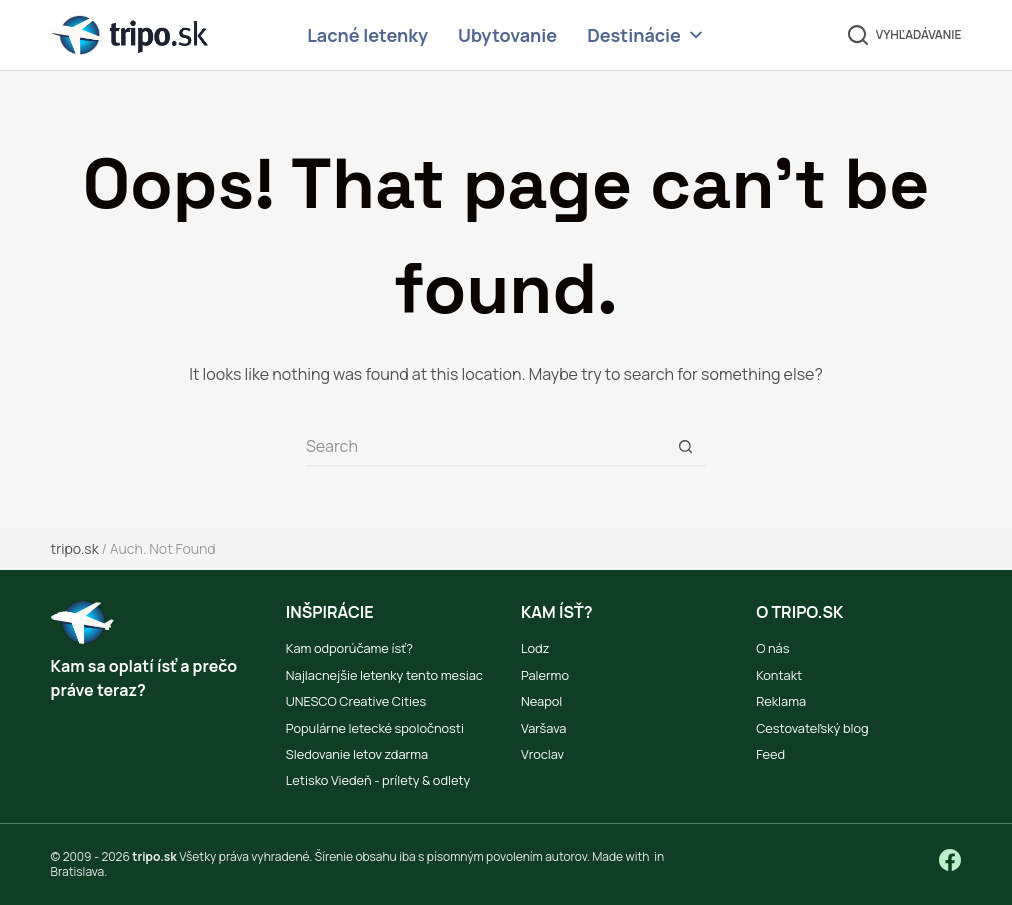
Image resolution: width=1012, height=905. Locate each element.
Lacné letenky (367, 35)
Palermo (545, 675)
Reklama (781, 701)
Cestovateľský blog (812, 728)
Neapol (541, 701)
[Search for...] (486, 447)
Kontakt (779, 675)
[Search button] (686, 447)
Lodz (535, 648)
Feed (770, 754)
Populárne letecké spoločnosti (375, 728)
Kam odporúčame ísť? (349, 648)
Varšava (543, 728)
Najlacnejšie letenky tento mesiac (384, 675)
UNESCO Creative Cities (356, 701)
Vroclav (542, 754)
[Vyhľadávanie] (905, 35)
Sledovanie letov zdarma (357, 754)
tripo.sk (75, 548)
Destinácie (646, 35)
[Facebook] (950, 860)
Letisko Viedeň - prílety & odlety (378, 780)
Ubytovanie (507, 35)
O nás (772, 648)
